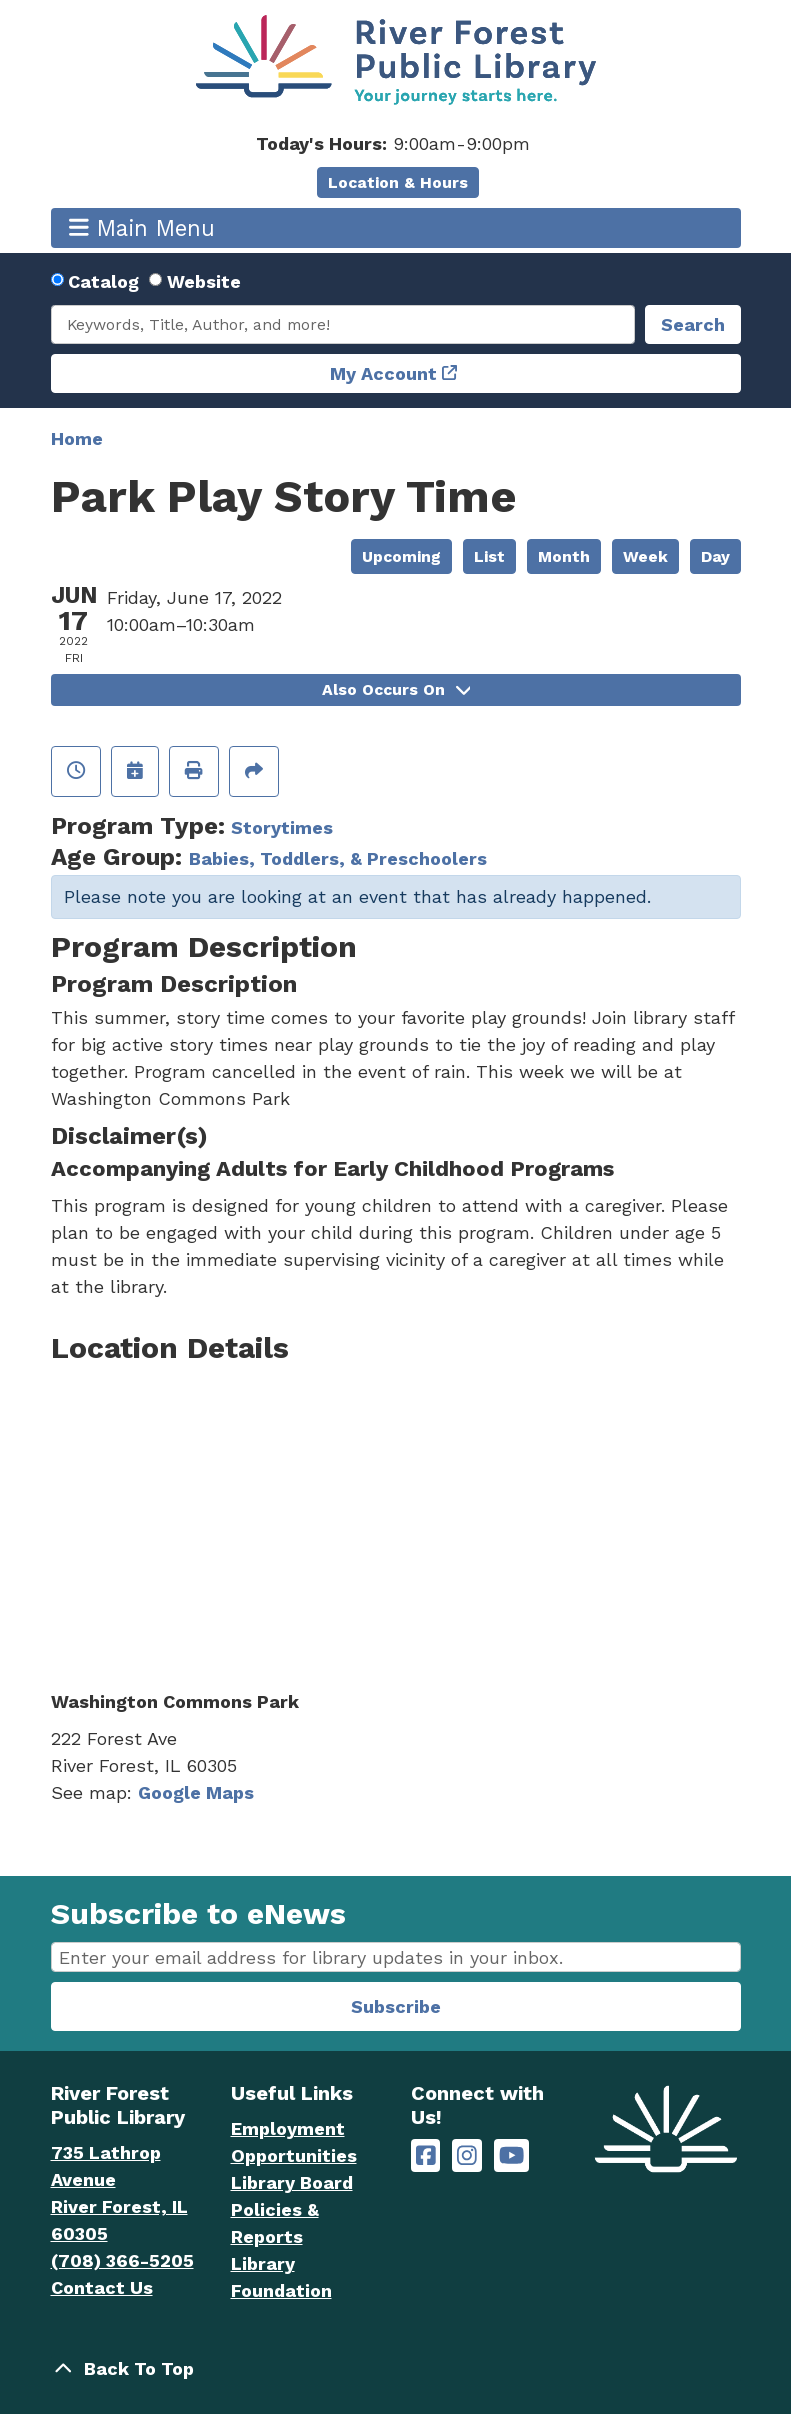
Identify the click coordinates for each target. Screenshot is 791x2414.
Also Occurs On (396, 689)
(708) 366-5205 (122, 2260)
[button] (393, 143)
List (489, 556)
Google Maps (196, 1792)
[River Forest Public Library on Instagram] (467, 2155)
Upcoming (401, 556)
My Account (383, 373)
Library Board (292, 2182)
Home (77, 438)
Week (645, 556)
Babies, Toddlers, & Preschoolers (338, 858)
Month (564, 556)
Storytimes (282, 827)
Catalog (103, 281)
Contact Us (102, 2287)
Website (204, 281)
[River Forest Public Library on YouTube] (511, 2155)
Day (715, 556)
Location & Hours (398, 182)
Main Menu (142, 227)
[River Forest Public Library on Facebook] (426, 2155)
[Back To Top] (396, 2368)
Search (693, 324)
